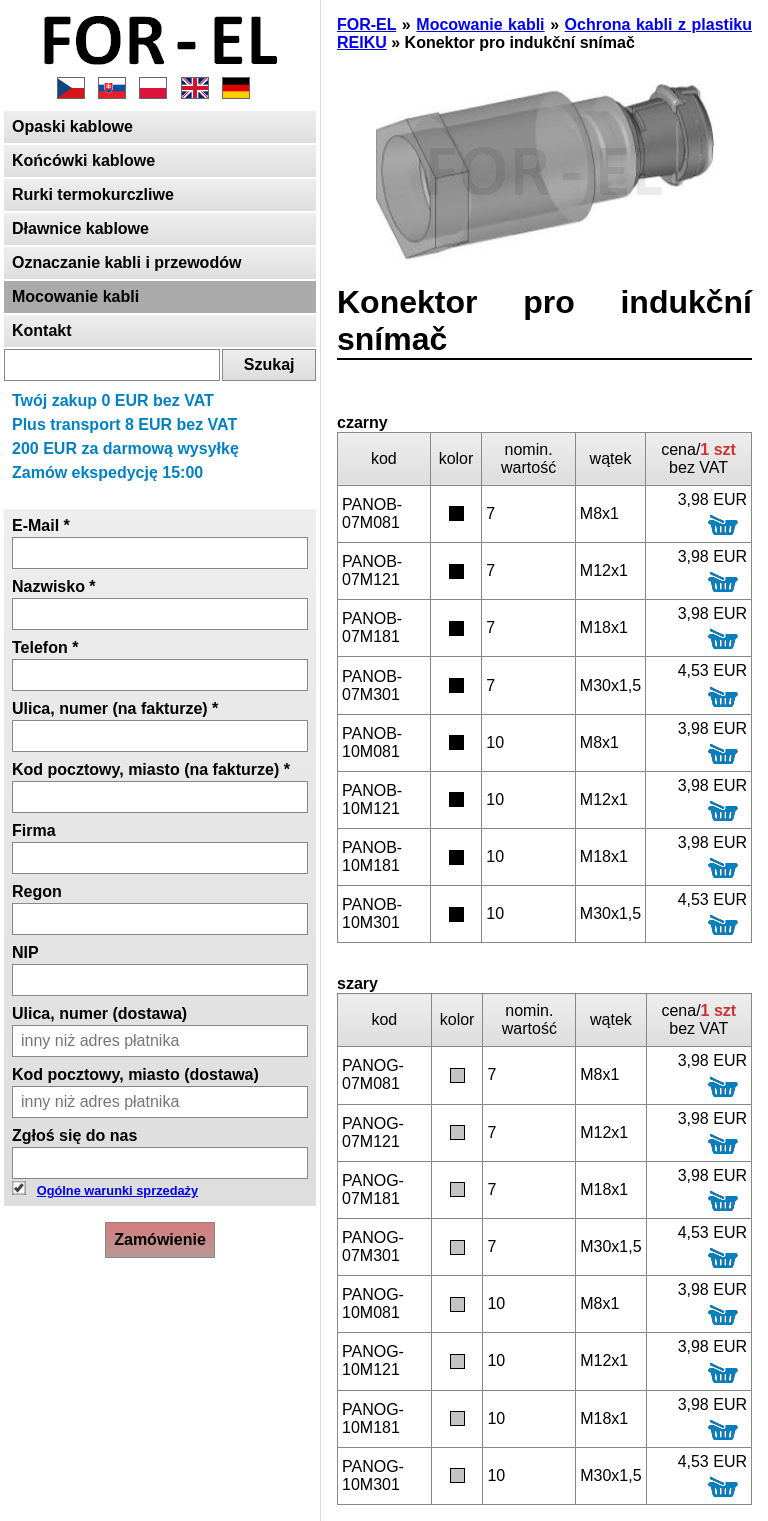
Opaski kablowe (72, 126)
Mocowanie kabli (75, 296)
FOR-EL (366, 24)
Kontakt (42, 330)
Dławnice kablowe (80, 228)
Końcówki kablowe (83, 160)
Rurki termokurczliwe (93, 194)
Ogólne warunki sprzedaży (117, 1190)
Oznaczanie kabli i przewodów (126, 262)
